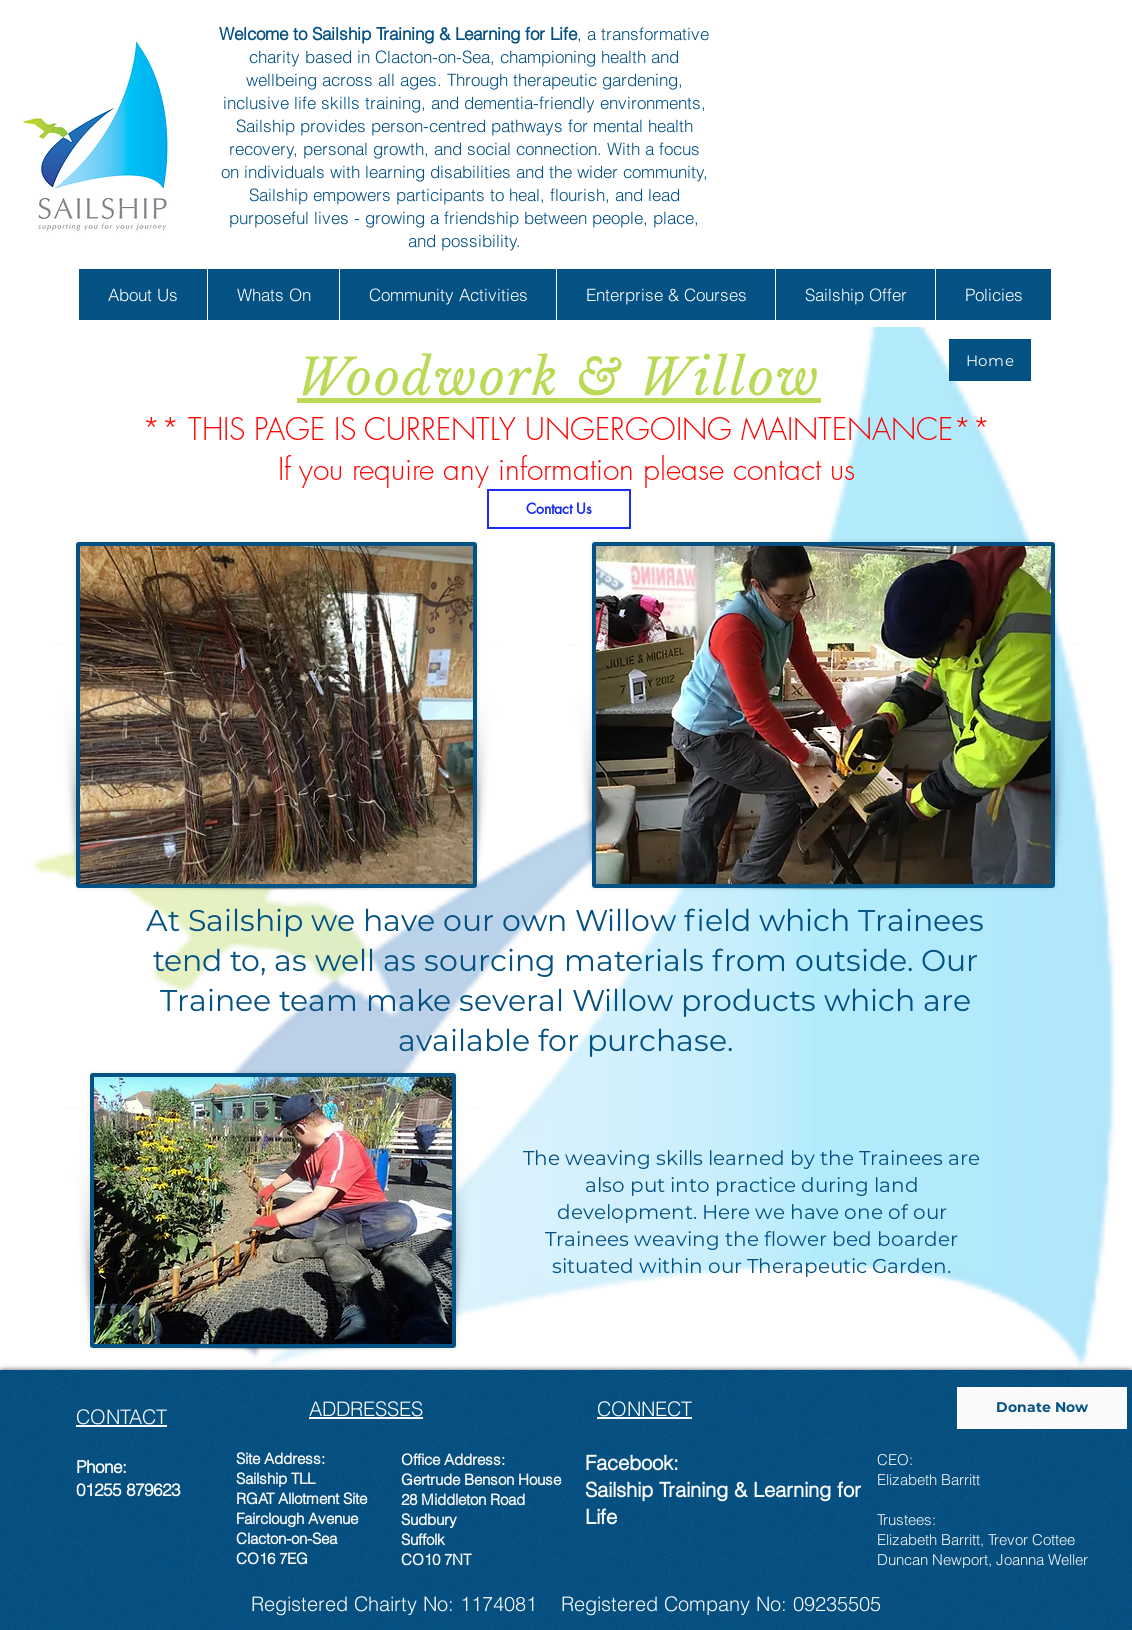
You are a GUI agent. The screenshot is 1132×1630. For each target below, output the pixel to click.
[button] (143, 294)
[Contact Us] (559, 509)
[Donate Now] (1042, 1408)
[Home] (990, 360)
